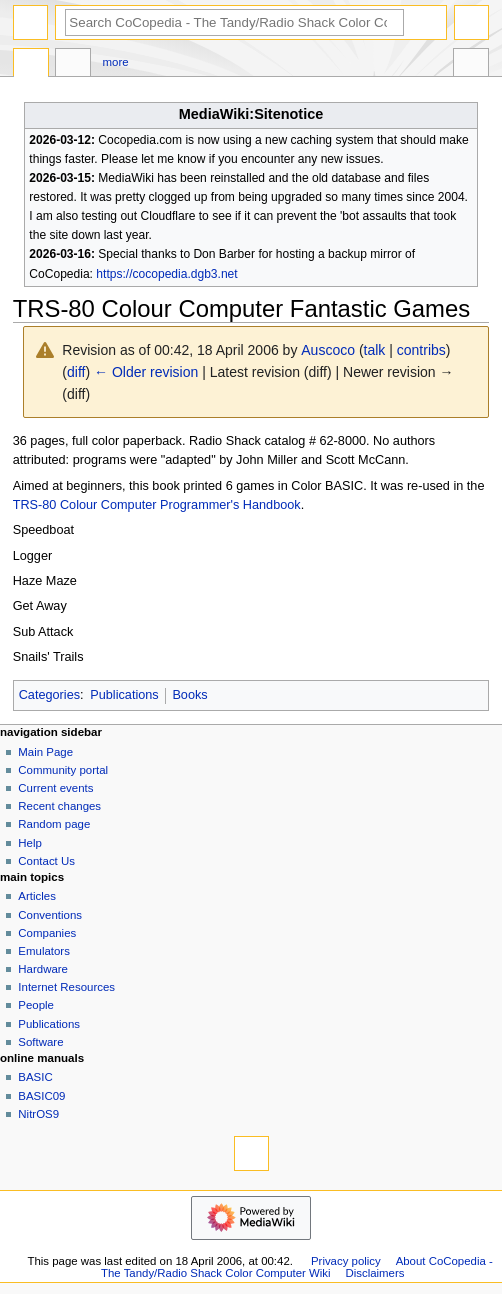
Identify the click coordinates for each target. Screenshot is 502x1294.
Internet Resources (66, 987)
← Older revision (146, 372)
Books (189, 695)
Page (31, 65)
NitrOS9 (38, 1114)
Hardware (43, 969)
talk (375, 350)
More (116, 62)
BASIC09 (41, 1096)
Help (30, 843)
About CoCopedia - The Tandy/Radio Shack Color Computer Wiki (297, 1267)
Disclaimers (374, 1273)
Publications (124, 695)
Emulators (44, 951)
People (36, 1005)
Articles (37, 896)
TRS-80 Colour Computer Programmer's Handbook (157, 505)
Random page (54, 824)
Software (40, 1042)
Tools (471, 65)
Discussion (73, 65)
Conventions (50, 915)
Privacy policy (346, 1261)
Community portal (63, 770)
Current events (55, 788)
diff (76, 372)
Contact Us (46, 861)
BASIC (35, 1077)
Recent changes (59, 806)
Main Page (45, 752)
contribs (421, 350)
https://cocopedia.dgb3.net (166, 274)
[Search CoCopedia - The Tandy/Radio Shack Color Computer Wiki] (234, 22)
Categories (49, 695)
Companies (47, 933)
